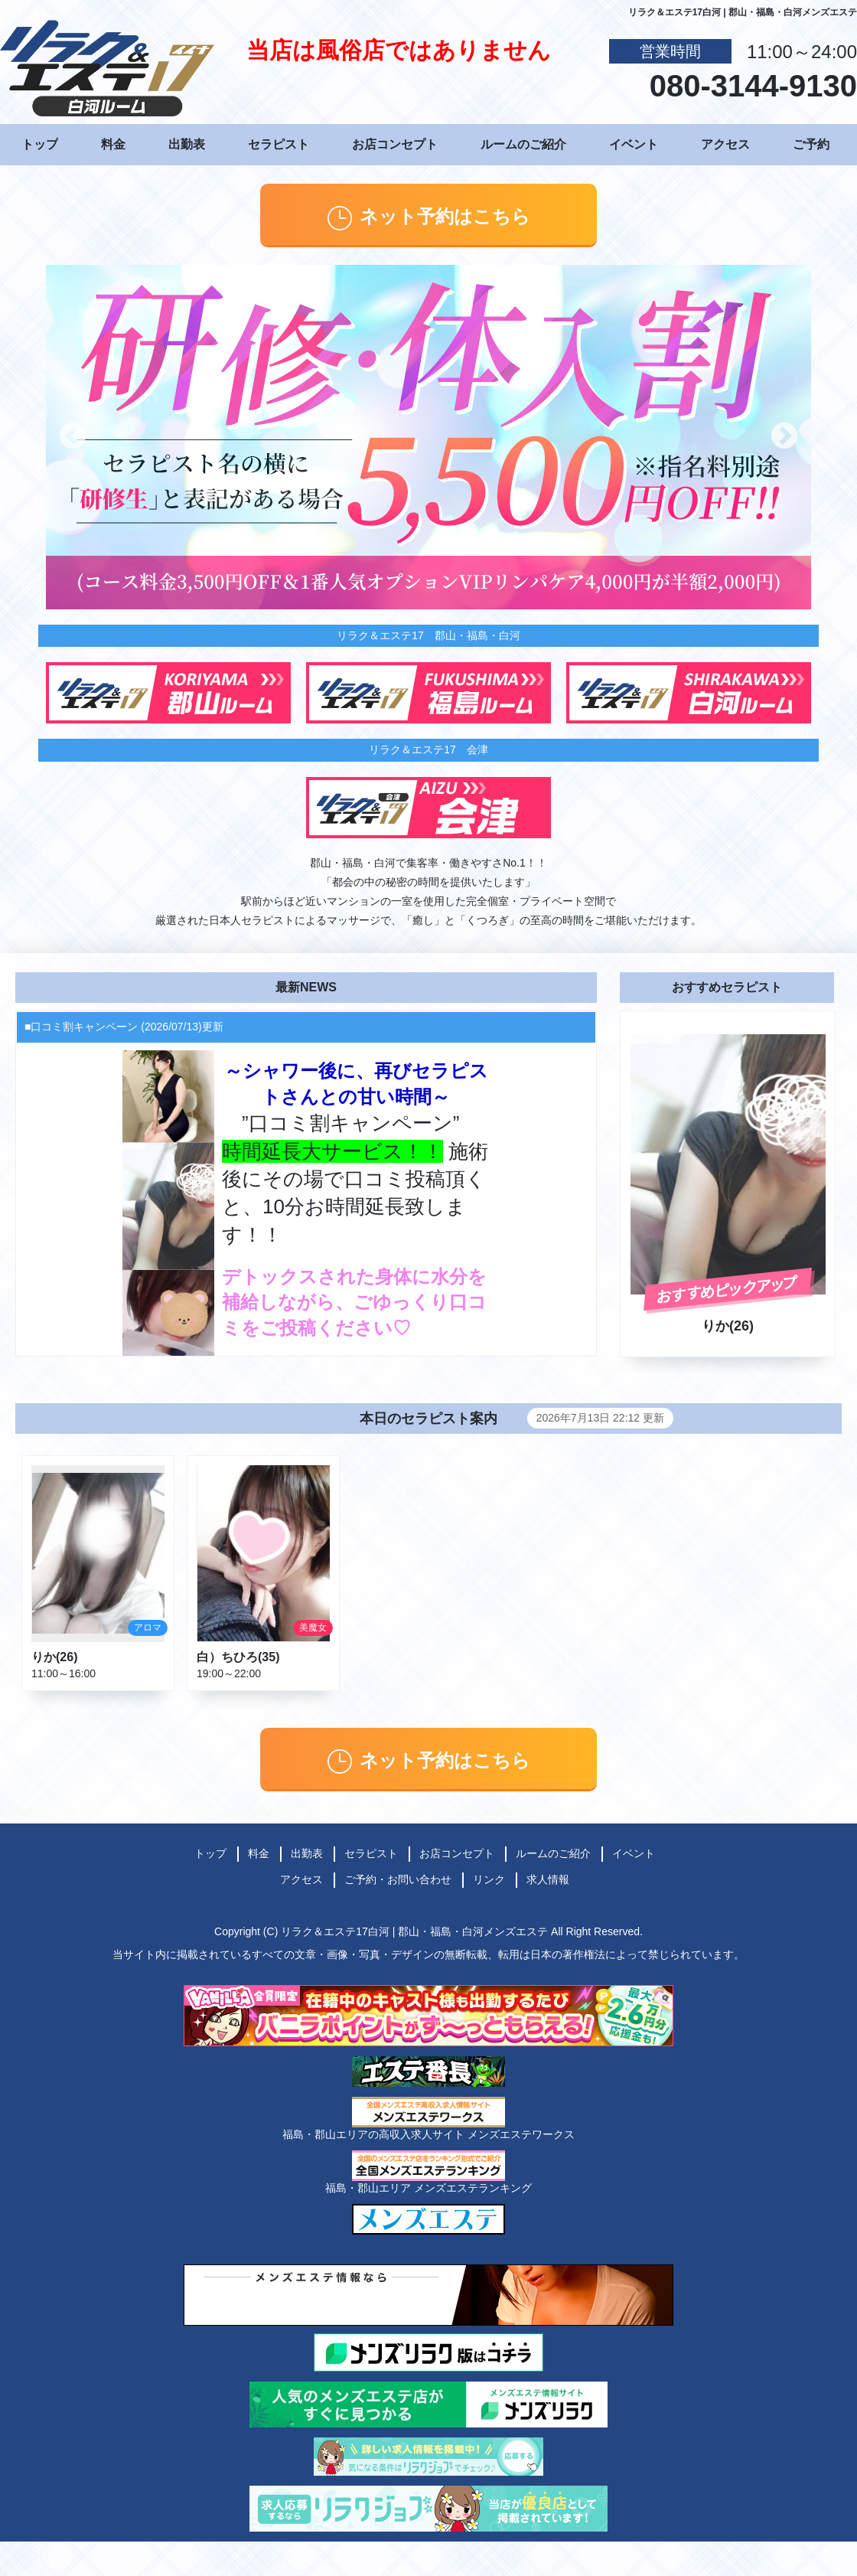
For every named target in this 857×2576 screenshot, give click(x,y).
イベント (633, 144)
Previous (72, 437)
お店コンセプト (395, 144)
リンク (489, 1879)
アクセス (725, 144)
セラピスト (278, 144)
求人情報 (547, 1879)
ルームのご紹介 (523, 144)
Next (784, 437)
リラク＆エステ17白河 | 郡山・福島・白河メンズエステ (414, 1931)
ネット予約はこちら (428, 218)
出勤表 (186, 144)
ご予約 (811, 144)
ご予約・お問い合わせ (397, 1879)
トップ (39, 144)
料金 (113, 144)
